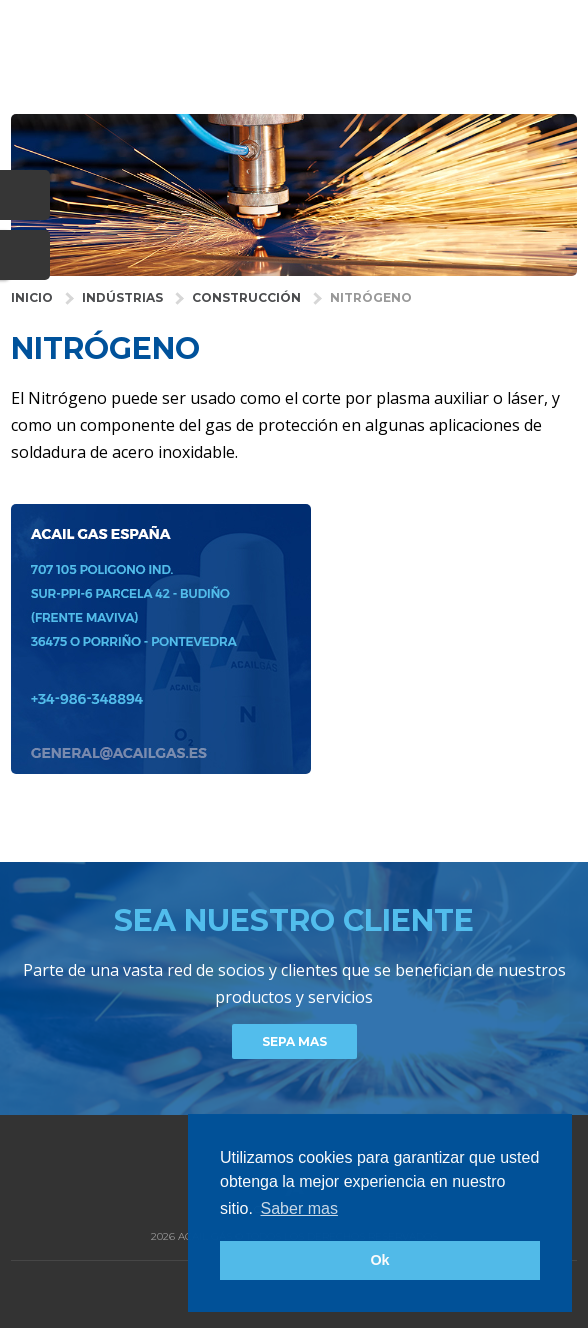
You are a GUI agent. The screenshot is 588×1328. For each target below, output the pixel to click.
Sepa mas (294, 1041)
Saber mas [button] (299, 1208)
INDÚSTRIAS (122, 297)
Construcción (246, 297)
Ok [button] (379, 1260)
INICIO (32, 297)
